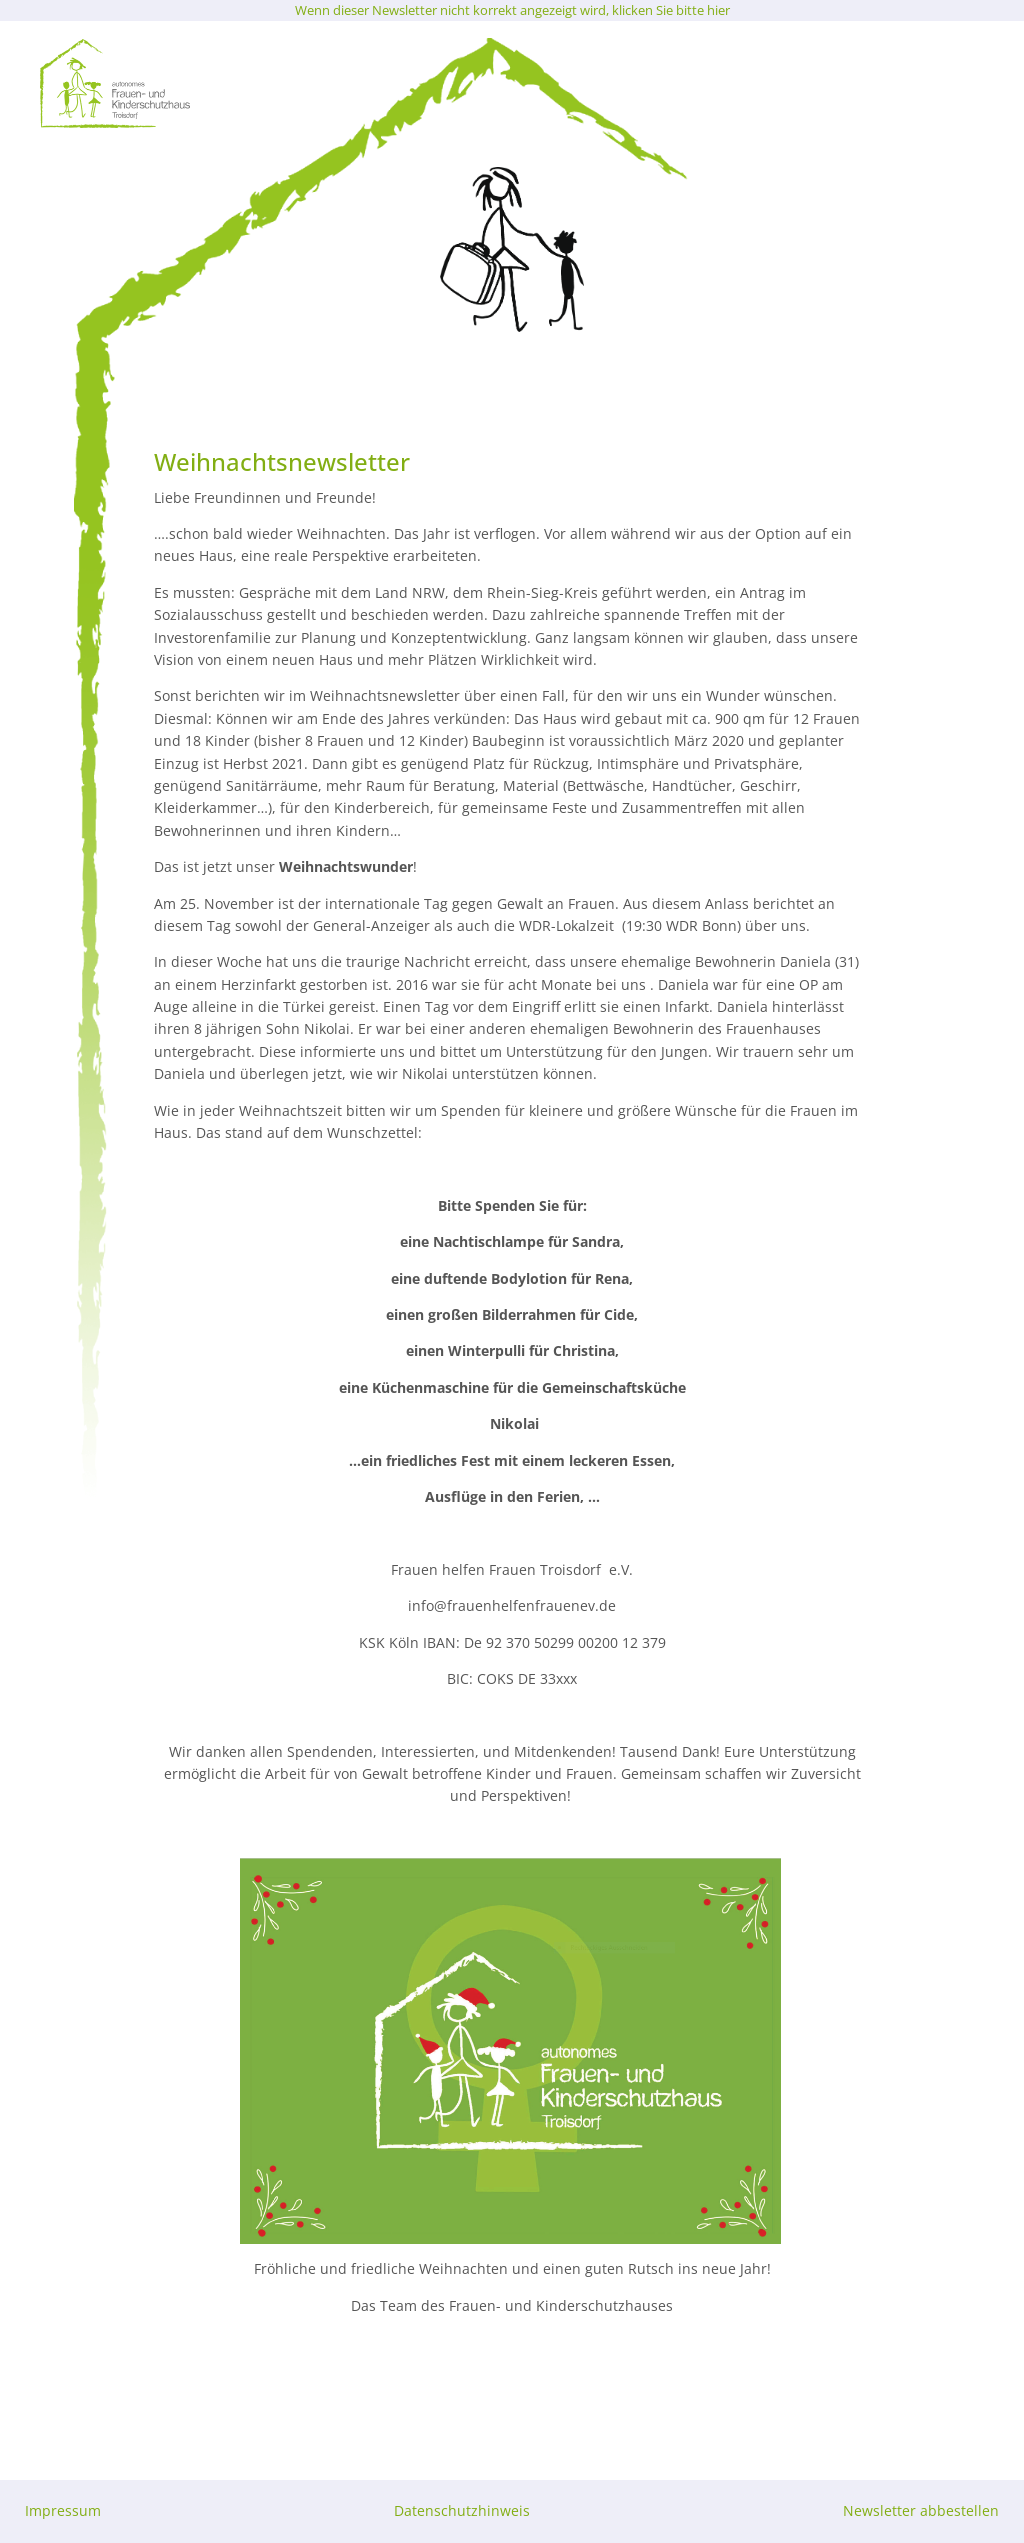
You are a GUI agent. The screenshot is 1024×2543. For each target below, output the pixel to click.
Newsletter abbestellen (921, 2510)
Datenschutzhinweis (462, 2510)
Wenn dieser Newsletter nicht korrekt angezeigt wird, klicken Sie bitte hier (512, 10)
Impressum (63, 2510)
